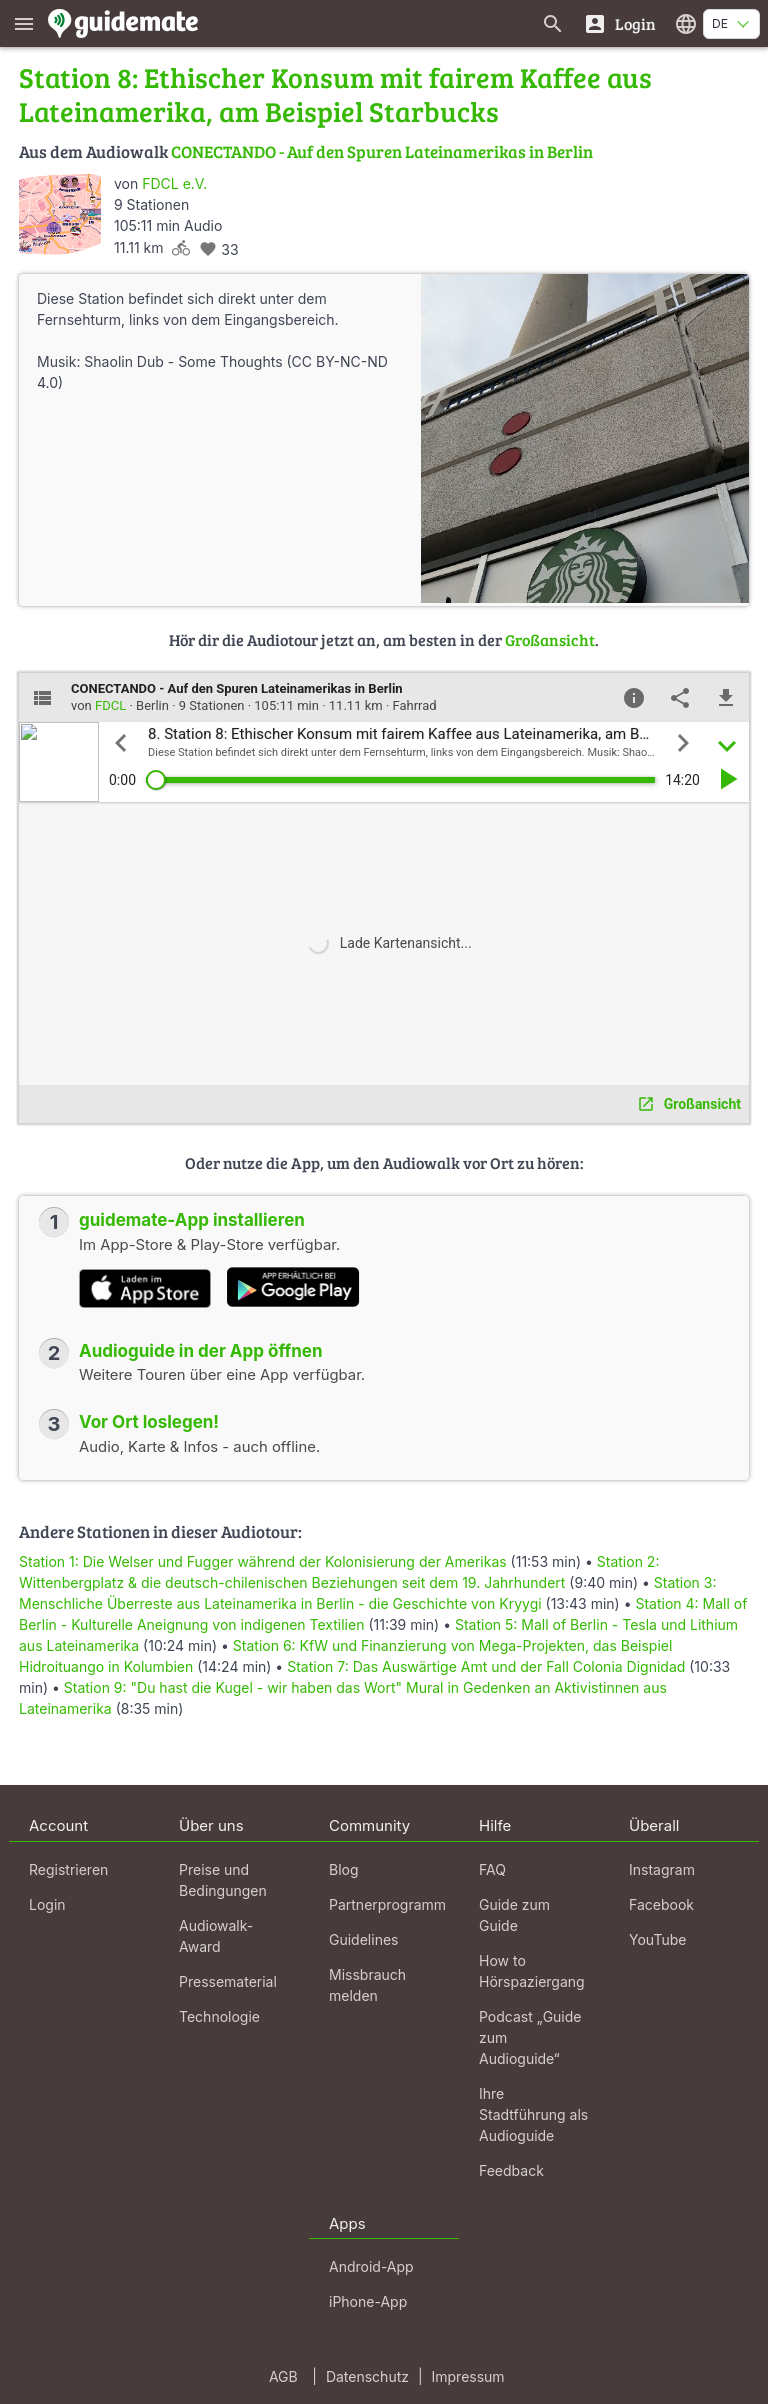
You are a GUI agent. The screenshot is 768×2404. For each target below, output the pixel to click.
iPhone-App (368, 2301)
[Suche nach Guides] (553, 23)
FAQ (492, 1869)
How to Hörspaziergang (532, 1971)
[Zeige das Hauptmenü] (24, 23)
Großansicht (550, 639)
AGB (283, 2376)
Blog (344, 1869)
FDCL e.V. (174, 183)
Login (47, 1904)
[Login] (619, 23)
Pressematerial (228, 1981)
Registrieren (68, 1869)
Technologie (219, 2016)
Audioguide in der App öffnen (201, 1351)
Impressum (468, 2376)
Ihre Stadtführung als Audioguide (533, 2114)
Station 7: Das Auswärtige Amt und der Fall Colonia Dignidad (486, 1666)
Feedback (511, 2170)
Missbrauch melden (367, 1985)
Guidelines (363, 1939)
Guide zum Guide (514, 1915)
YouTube (657, 1939)
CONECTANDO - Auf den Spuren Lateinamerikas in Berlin (382, 151)
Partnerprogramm (387, 1904)
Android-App (371, 2266)
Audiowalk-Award (216, 1936)
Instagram (662, 1869)
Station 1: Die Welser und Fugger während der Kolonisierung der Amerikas (263, 1561)
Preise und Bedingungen (223, 1880)
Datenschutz (367, 2376)
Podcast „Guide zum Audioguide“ (530, 2037)
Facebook (661, 1904)
